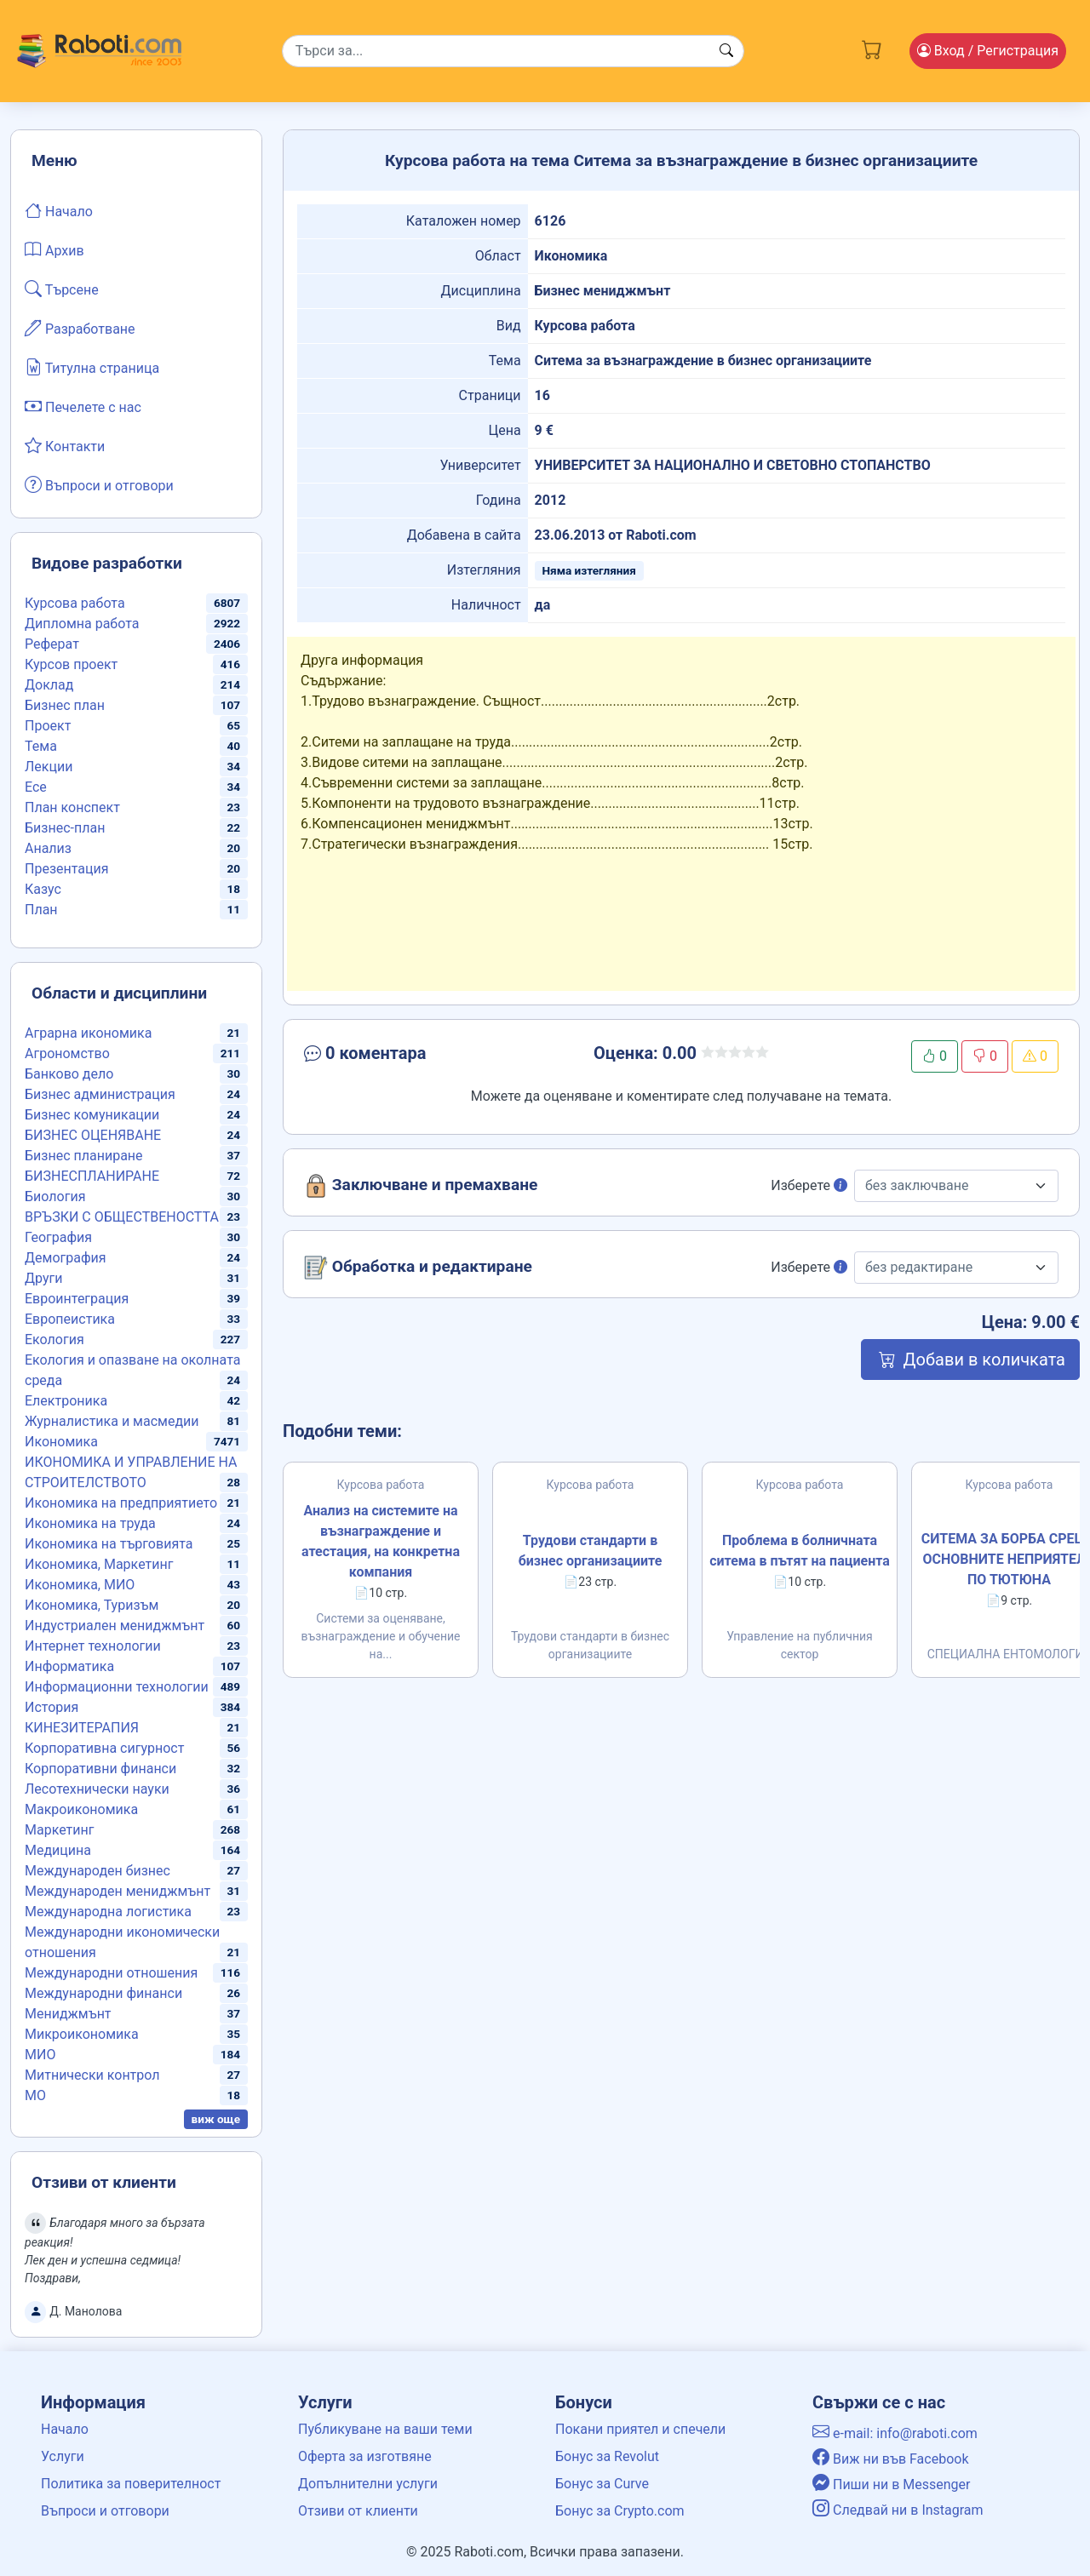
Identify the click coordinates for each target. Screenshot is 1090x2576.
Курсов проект (71, 664)
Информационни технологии (117, 1687)
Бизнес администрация (100, 1094)
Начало (59, 210)
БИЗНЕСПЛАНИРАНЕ (92, 1176)
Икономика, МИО (80, 1585)
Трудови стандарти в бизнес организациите (591, 1550)
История (51, 1707)
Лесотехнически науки (97, 1789)
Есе (36, 787)
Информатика (69, 1666)
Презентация (67, 869)
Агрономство (67, 1053)
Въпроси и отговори (99, 484)
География (58, 1237)
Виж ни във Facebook (890, 2459)
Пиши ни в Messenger (891, 2484)
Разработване (80, 328)
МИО (40, 2054)
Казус (43, 889)
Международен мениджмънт (117, 1891)
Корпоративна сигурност (104, 1748)
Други (43, 1278)
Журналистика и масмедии (112, 1421)
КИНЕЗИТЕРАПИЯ (82, 1728)
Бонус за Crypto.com (620, 2511)
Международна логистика (108, 1911)
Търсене (62, 288)
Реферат (52, 644)
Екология (54, 1339)
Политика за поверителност (131, 2484)
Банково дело (69, 1074)
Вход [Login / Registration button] (987, 51)
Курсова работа (75, 603)
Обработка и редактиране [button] (418, 1267)
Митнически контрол (92, 2075)
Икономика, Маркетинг (99, 1564)
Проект (48, 726)
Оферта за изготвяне (365, 2456)
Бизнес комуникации (92, 1115)
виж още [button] (216, 2119)
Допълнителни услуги (368, 2484)
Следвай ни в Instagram (898, 2510)
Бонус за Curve (602, 2484)
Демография (65, 1258)
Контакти (65, 445)
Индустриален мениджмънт (114, 1625)
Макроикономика (81, 1809)
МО (35, 2095)
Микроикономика (82, 2034)
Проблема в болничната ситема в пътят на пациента (799, 1550)
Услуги (62, 2456)
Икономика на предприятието (121, 1503)
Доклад (49, 685)
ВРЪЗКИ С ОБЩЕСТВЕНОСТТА (122, 1217)
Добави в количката (970, 1359)
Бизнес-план (65, 828)
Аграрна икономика (88, 1033)
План (41, 910)
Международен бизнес (97, 1871)
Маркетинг (59, 1830)
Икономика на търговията (108, 1544)
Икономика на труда (90, 1523)
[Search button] (726, 51)
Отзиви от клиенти (358, 2511)
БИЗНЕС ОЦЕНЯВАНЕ (93, 1135)
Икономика (61, 1442)
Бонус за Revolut (607, 2456)
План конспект (72, 807)
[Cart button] (872, 48)
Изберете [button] (809, 1185)
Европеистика (70, 1319)
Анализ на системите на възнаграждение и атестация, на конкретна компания (380, 1541)
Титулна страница (92, 367)
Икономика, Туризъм (91, 1605)
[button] (423, 1056)
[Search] (513, 51)
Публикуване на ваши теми (385, 2429)
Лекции (48, 766)
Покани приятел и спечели (640, 2429)
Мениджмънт (68, 2014)
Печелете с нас (83, 406)
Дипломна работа (82, 623)
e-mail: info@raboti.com (895, 2433)
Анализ (48, 848)
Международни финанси (103, 1993)
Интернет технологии (93, 1646)
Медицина (58, 1850)
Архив (54, 249)
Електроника (66, 1401)
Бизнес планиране (84, 1156)
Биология (55, 1196)
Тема (41, 746)
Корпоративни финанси (100, 1768)
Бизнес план (65, 705)
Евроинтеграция (77, 1299)
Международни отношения (111, 1973)
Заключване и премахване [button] (420, 1186)
